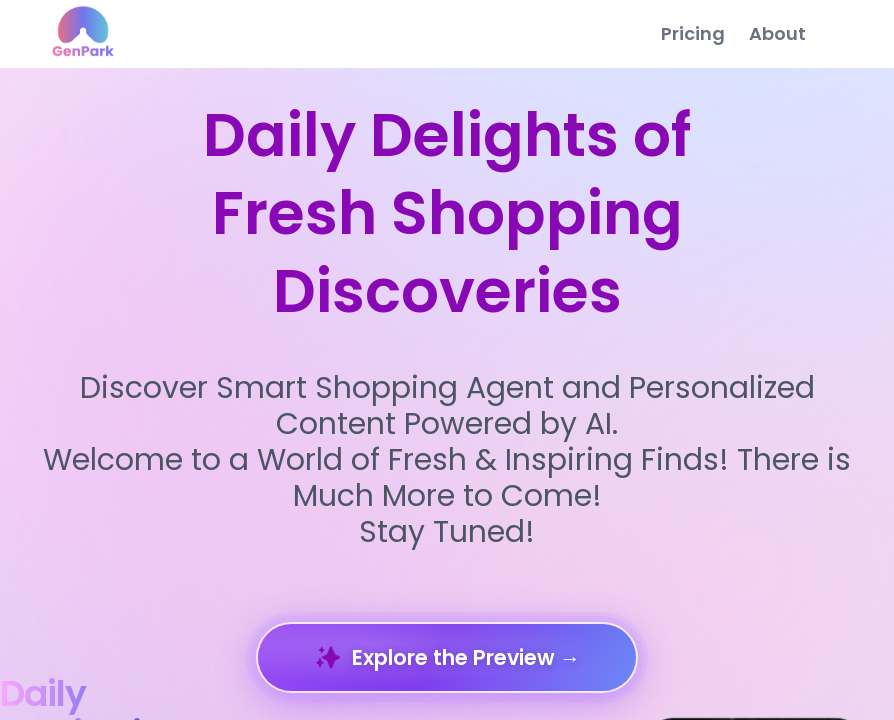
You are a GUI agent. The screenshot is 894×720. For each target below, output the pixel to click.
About (777, 33)
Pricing (693, 33)
